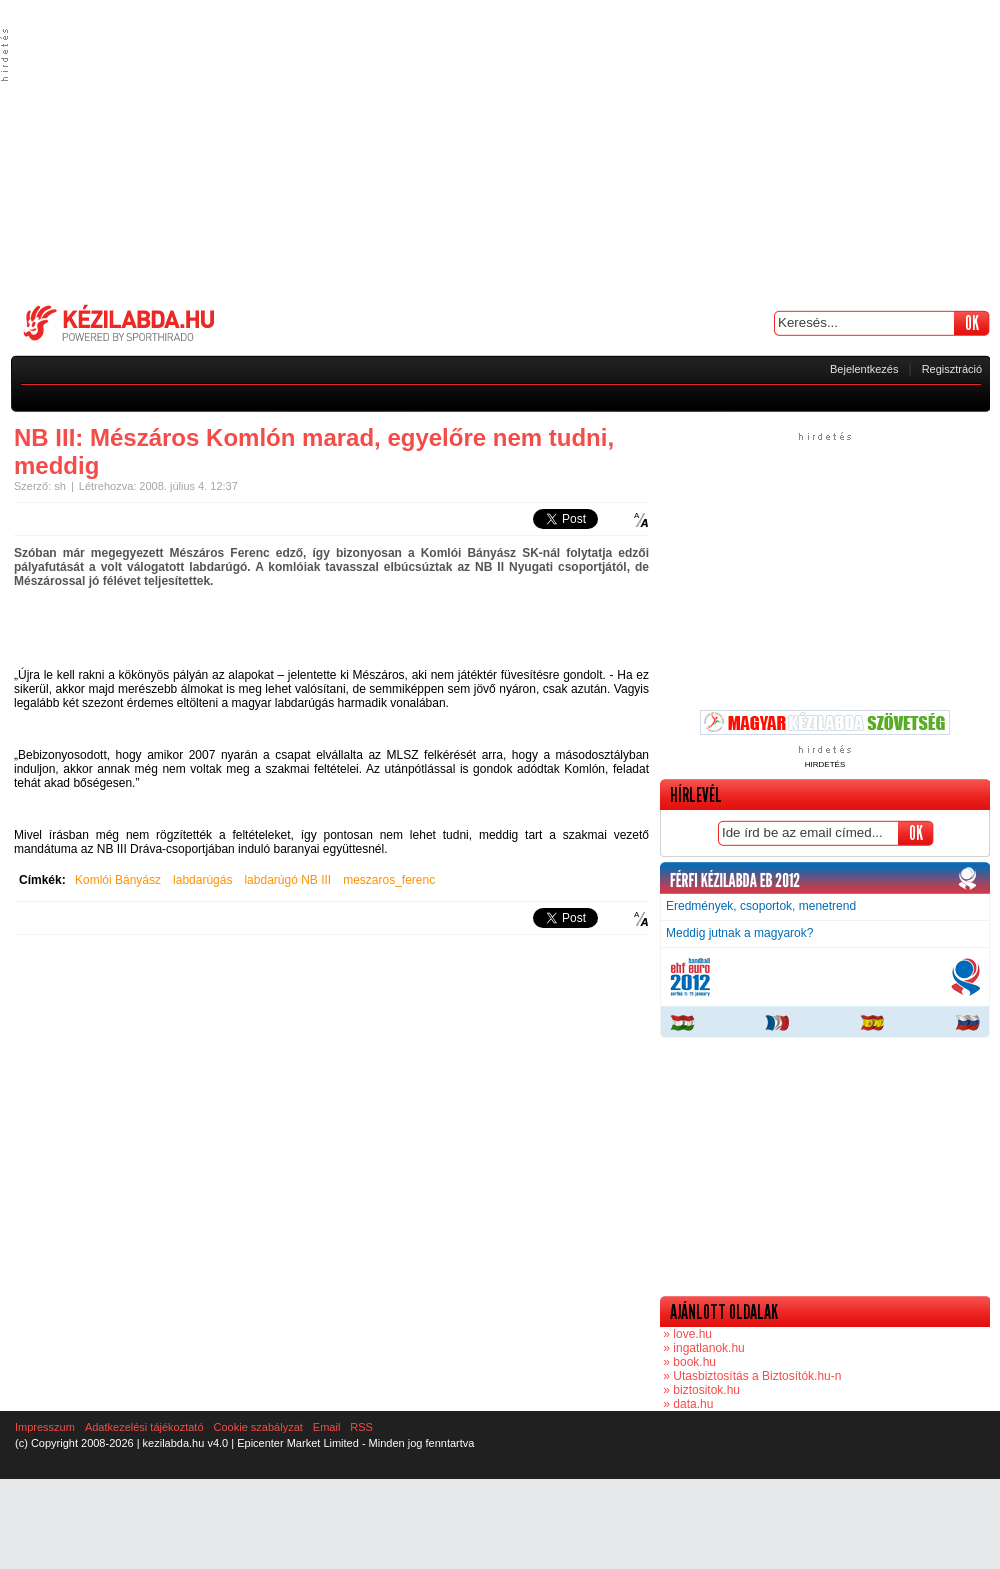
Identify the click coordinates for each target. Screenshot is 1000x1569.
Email (327, 1427)
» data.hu (686, 1404)
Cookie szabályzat (258, 1427)
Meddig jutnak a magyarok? (739, 933)
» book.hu (688, 1362)
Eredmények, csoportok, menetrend (761, 906)
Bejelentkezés (864, 369)
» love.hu (686, 1334)
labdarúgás (202, 880)
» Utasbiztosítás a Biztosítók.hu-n (750, 1376)
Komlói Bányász (118, 880)
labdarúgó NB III (287, 880)
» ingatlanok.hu (702, 1348)
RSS (361, 1427)
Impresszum (45, 1427)
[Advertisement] (500, 150)
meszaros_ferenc (389, 880)
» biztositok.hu (700, 1390)
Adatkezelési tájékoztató (144, 1427)
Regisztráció (952, 369)
